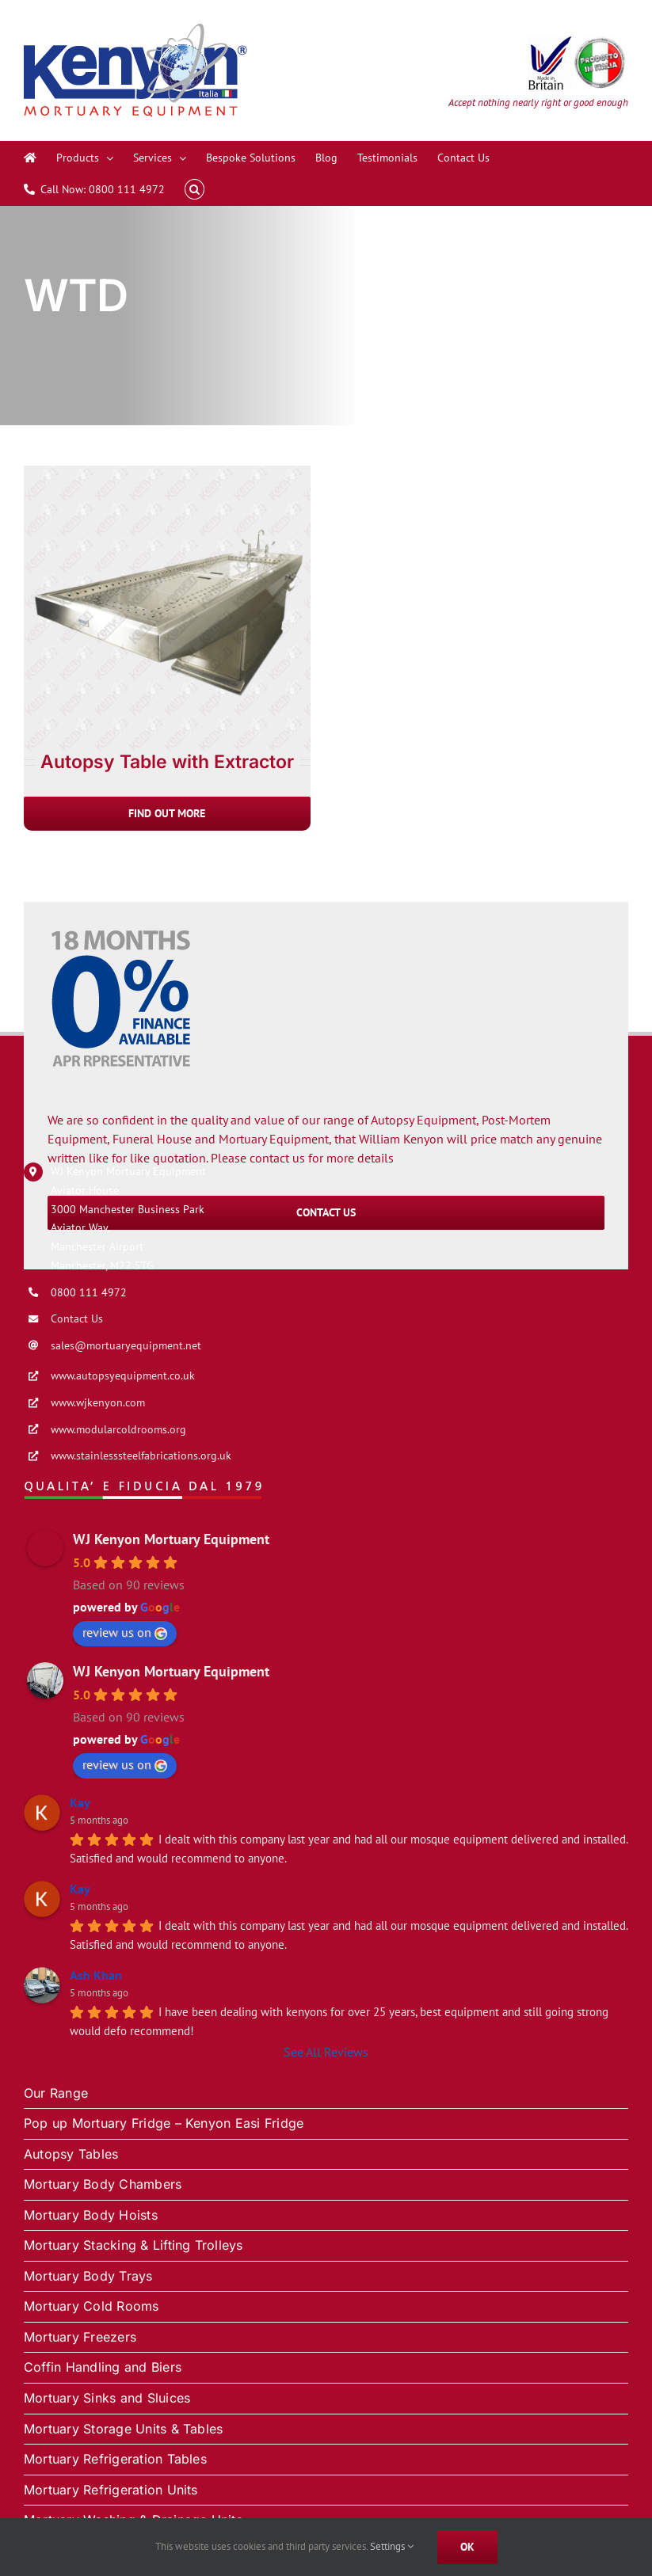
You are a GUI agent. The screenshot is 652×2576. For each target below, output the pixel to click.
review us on (124, 1632)
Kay (80, 1802)
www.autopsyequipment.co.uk (123, 1375)
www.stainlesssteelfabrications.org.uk (141, 1455)
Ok (467, 2547)
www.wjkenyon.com (98, 1402)
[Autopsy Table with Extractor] (167, 473)
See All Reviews (326, 2052)
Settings (392, 2546)
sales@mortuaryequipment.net (126, 1345)
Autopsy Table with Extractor (167, 762)
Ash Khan (96, 1975)
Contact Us (77, 1318)
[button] (194, 189)
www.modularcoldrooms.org (118, 1429)
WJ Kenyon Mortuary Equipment (171, 1539)
